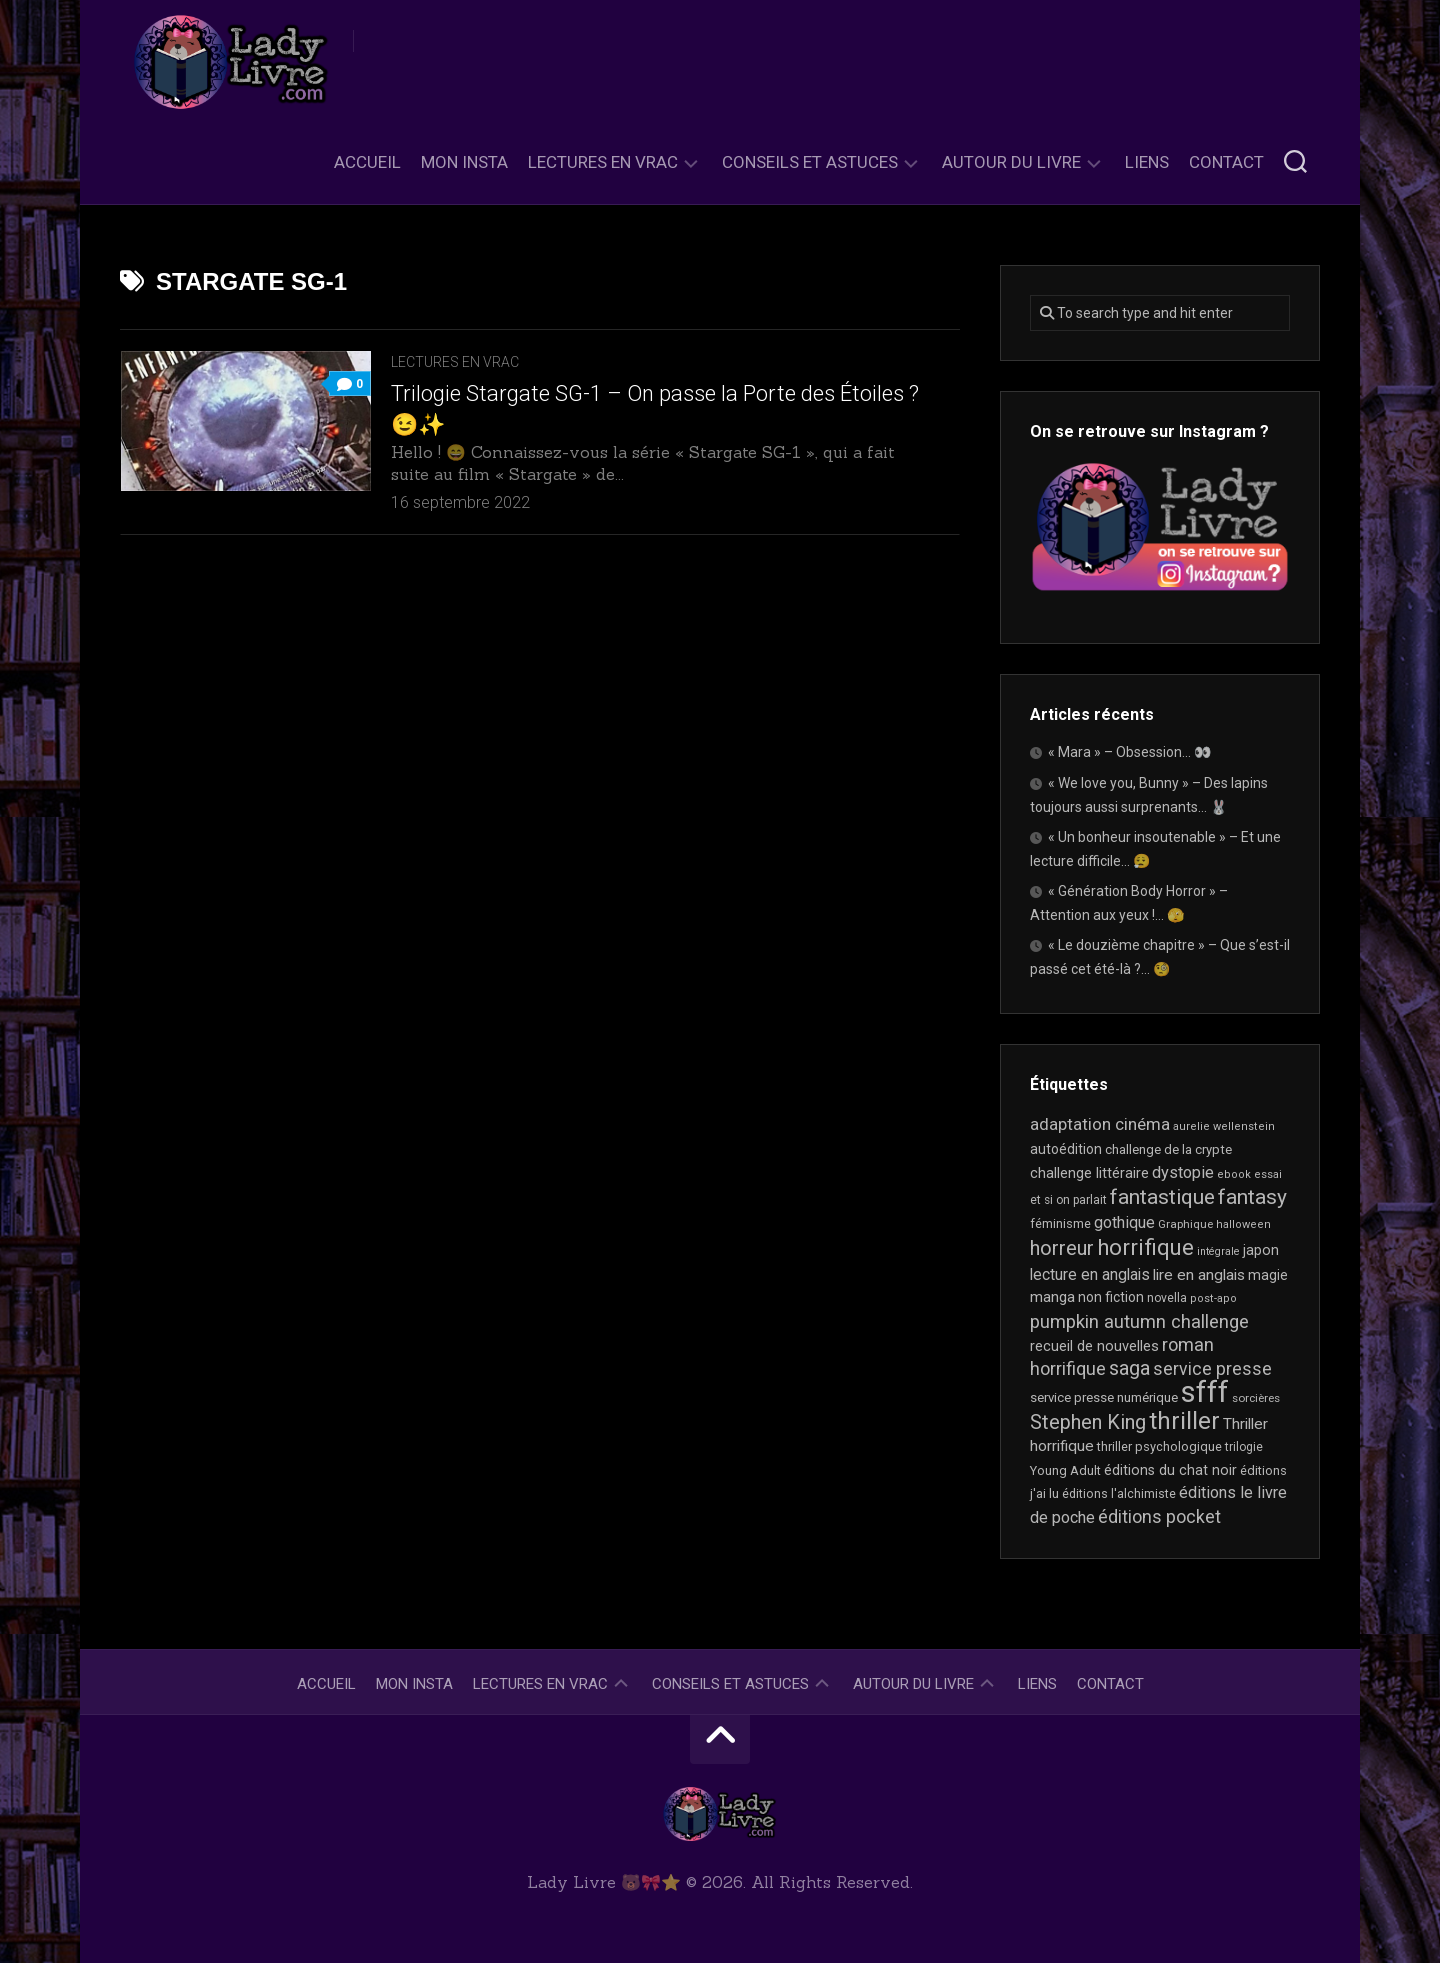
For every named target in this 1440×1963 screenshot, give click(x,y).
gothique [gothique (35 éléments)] (1124, 1222)
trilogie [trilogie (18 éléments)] (1244, 1447)
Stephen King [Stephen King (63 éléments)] (1088, 1422)
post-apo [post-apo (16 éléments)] (1213, 1298)
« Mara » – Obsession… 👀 (1129, 752)
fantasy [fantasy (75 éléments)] (1252, 1197)
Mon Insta (464, 162)
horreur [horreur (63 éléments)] (1062, 1248)
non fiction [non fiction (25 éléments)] (1111, 1297)
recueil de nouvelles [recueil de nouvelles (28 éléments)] (1094, 1346)
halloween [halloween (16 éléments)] (1243, 1224)
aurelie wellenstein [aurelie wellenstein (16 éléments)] (1224, 1126)
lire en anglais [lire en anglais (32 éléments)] (1199, 1275)
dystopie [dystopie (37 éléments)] (1183, 1172)
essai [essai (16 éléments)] (1268, 1174)
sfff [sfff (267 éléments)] (1205, 1392)
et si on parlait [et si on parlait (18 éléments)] (1068, 1200)
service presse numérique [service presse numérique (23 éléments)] (1104, 1397)
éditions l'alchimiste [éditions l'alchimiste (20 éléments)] (1119, 1493)
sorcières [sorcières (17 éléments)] (1256, 1398)
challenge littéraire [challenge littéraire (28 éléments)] (1089, 1173)
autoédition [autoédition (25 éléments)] (1066, 1149)
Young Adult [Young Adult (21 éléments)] (1065, 1470)
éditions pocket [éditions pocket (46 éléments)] (1159, 1516)
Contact (1226, 162)
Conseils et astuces (810, 162)
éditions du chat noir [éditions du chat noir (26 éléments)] (1170, 1470)
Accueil (367, 162)
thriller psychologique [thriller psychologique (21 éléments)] (1159, 1446)
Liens (1147, 162)
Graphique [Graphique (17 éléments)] (1185, 1224)
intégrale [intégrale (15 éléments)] (1218, 1251)
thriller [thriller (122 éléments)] (1184, 1421)
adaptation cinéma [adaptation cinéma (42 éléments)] (1100, 1124)
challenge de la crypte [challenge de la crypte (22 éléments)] (1168, 1149)
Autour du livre (1011, 162)
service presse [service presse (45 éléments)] (1212, 1369)
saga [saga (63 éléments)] (1129, 1368)
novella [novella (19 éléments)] (1167, 1298)
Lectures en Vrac (603, 162)
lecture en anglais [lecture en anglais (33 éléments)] (1090, 1274)
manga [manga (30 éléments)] (1052, 1297)
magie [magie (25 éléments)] (1268, 1275)
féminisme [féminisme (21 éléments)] (1060, 1223)
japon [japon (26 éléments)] (1261, 1250)
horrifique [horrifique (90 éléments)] (1145, 1247)
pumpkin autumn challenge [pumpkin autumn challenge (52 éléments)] (1139, 1322)
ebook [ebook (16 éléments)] (1234, 1174)
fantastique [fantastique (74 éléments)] (1162, 1197)
